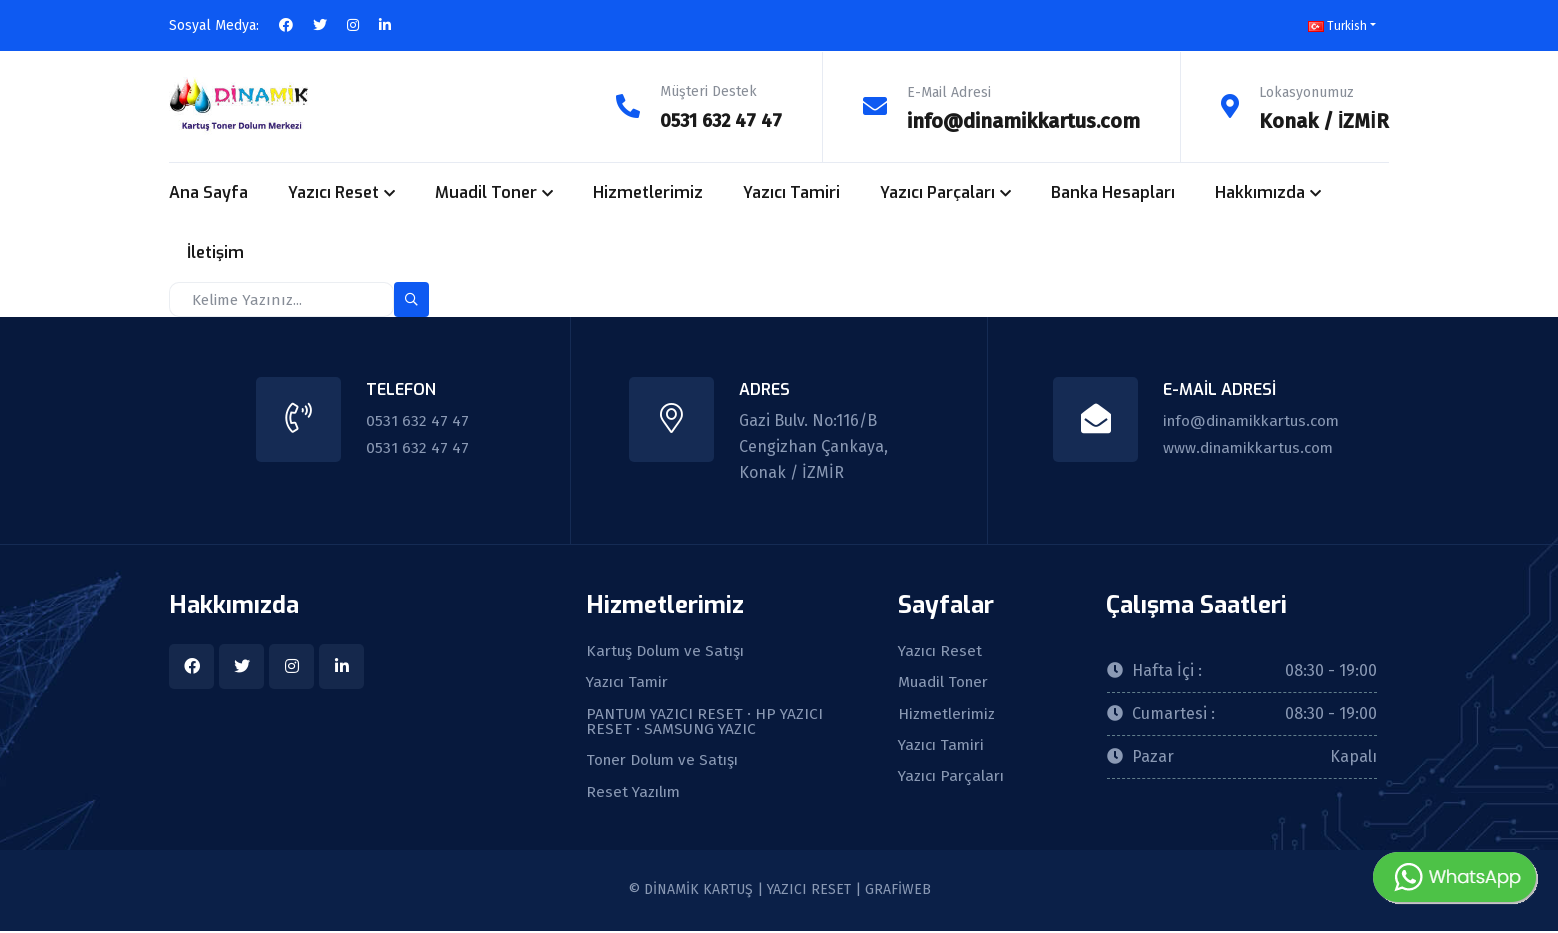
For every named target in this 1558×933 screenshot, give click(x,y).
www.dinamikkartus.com (1247, 445)
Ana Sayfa (208, 191)
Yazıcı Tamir (630, 683)
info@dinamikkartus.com (1023, 120)
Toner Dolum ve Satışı (666, 763)
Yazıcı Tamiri (791, 191)
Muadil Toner (486, 191)
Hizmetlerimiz (648, 191)
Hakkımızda (1260, 191)
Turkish (1337, 26)
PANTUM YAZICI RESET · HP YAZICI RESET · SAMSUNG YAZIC (707, 723)
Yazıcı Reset (333, 191)
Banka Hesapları (1113, 191)
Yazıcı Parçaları (937, 191)
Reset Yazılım (635, 795)
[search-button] (411, 298)
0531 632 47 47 (717, 120)
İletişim (215, 251)
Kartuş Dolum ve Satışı (668, 651)
